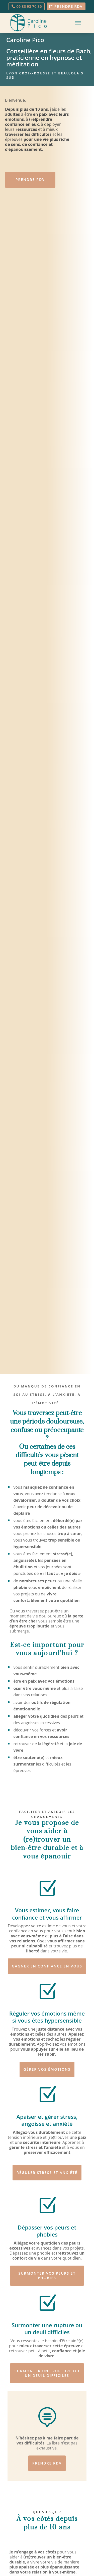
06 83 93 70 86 (29, 6)
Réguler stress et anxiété (47, 2172)
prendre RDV (68, 6)
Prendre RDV (30, 179)
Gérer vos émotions (47, 2069)
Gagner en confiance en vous (47, 1966)
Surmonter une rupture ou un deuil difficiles (47, 2373)
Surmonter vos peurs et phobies (46, 2275)
